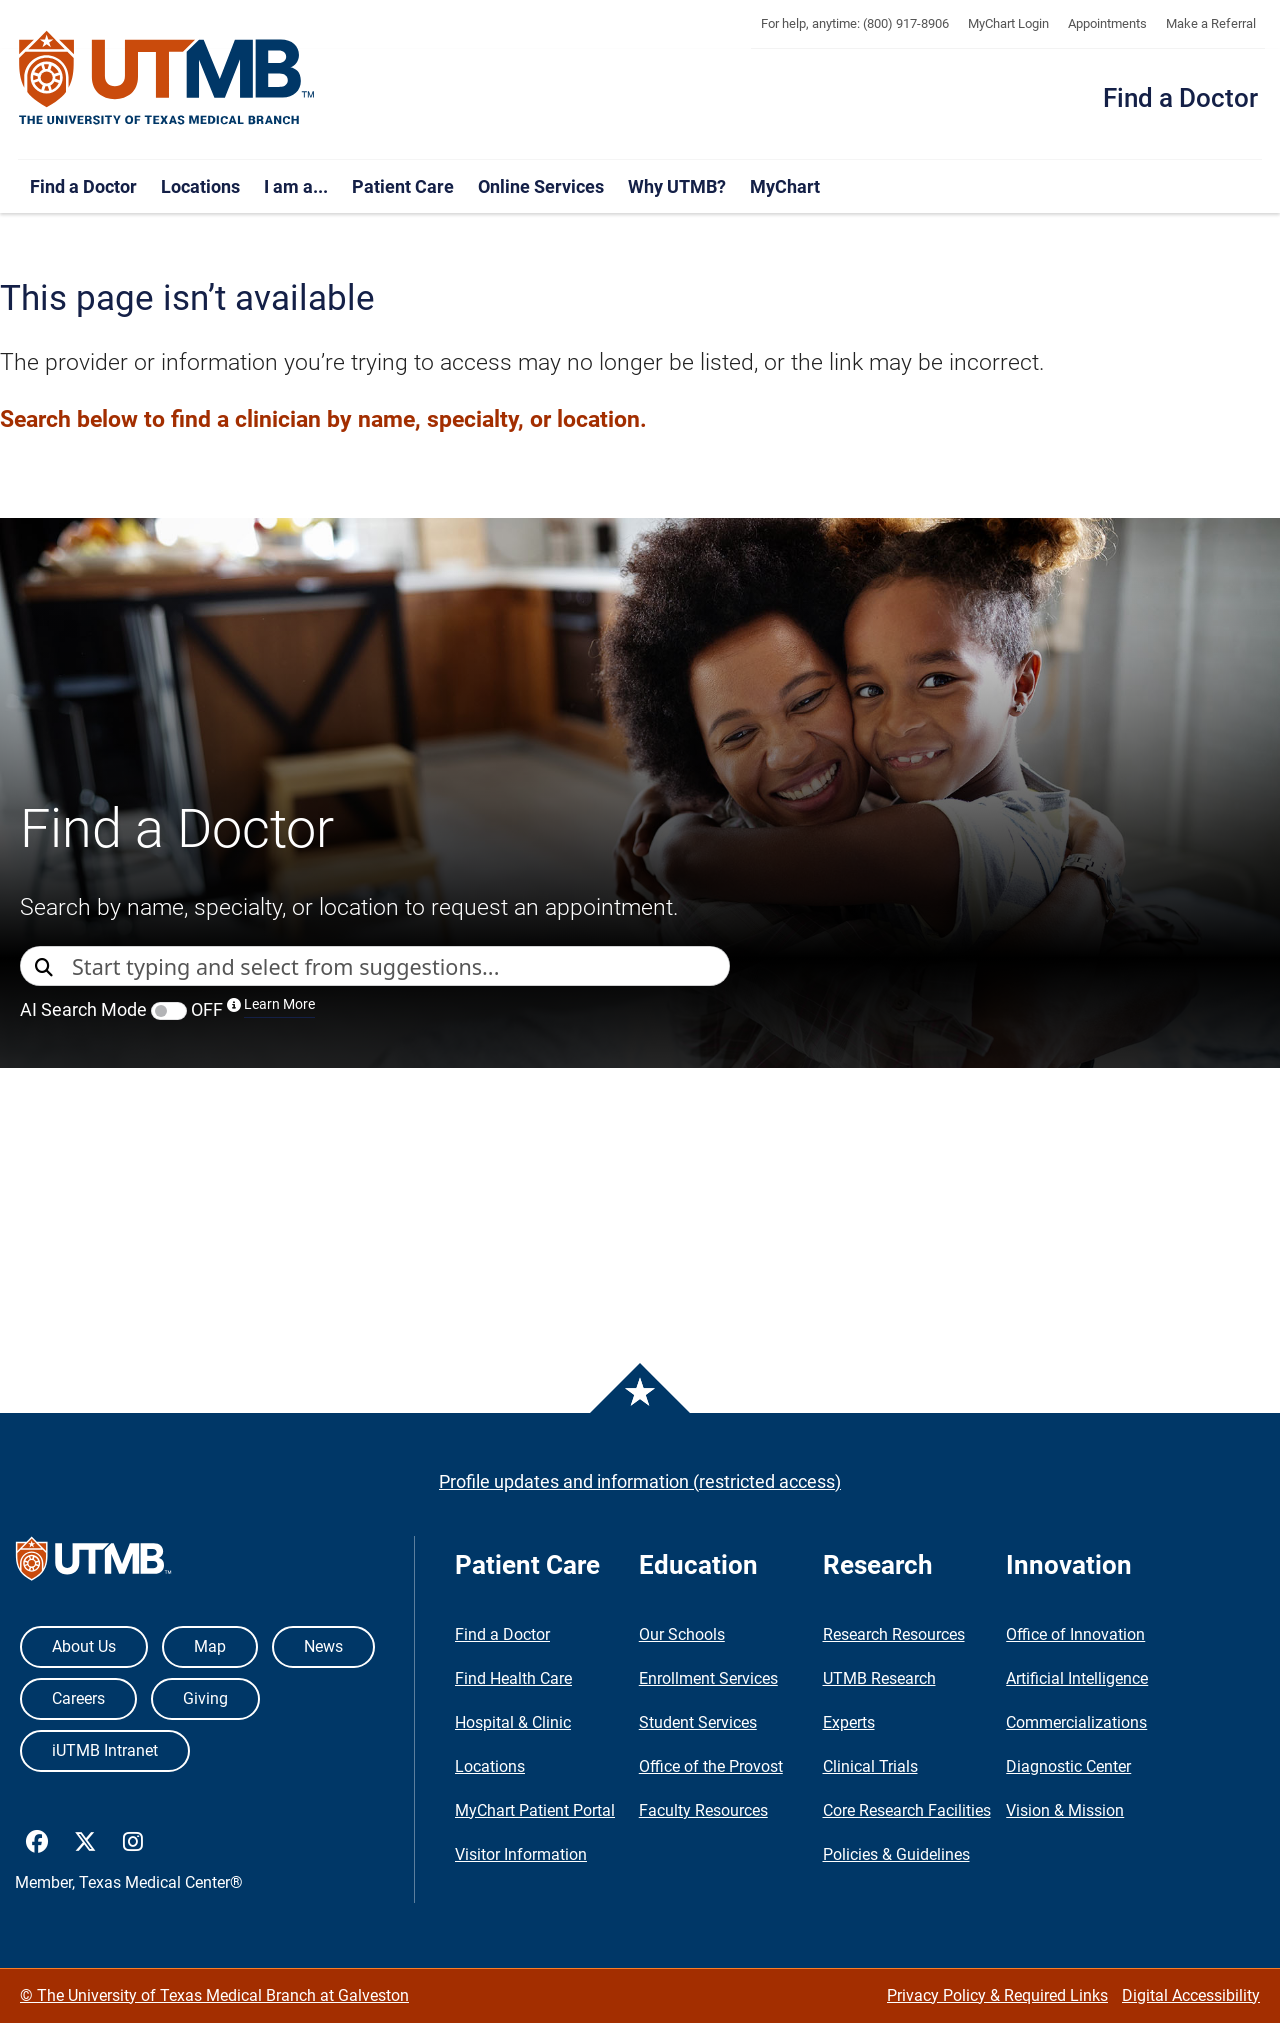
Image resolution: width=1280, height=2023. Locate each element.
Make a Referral (1211, 23)
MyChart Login (1008, 23)
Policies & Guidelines (896, 1854)
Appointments (1107, 23)
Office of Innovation (1075, 1634)
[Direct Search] (46, 967)
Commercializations (1076, 1722)
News (323, 1646)
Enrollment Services (708, 1678)
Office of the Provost (711, 1766)
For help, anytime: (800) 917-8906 (855, 23)
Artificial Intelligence (1077, 1678)
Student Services (698, 1722)
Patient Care (403, 186)
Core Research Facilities (907, 1810)
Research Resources (894, 1634)
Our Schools (682, 1634)
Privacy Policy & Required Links (997, 1995)
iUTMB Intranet (105, 1750)
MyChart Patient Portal (535, 1810)
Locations (200, 186)
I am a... (296, 186)
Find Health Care (513, 1678)
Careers (78, 1698)
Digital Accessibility (1191, 1995)
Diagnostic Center (1068, 1766)
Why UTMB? (677, 186)
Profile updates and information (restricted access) (640, 1481)
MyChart (785, 186)
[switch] (169, 1011)
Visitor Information (521, 1854)
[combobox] (400, 966)
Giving (205, 1698)
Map (210, 1646)
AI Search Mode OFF (167, 1009)
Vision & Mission (1065, 1810)
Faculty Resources (703, 1810)
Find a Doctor (1180, 98)
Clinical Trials (870, 1766)
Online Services (541, 186)
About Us (84, 1646)
